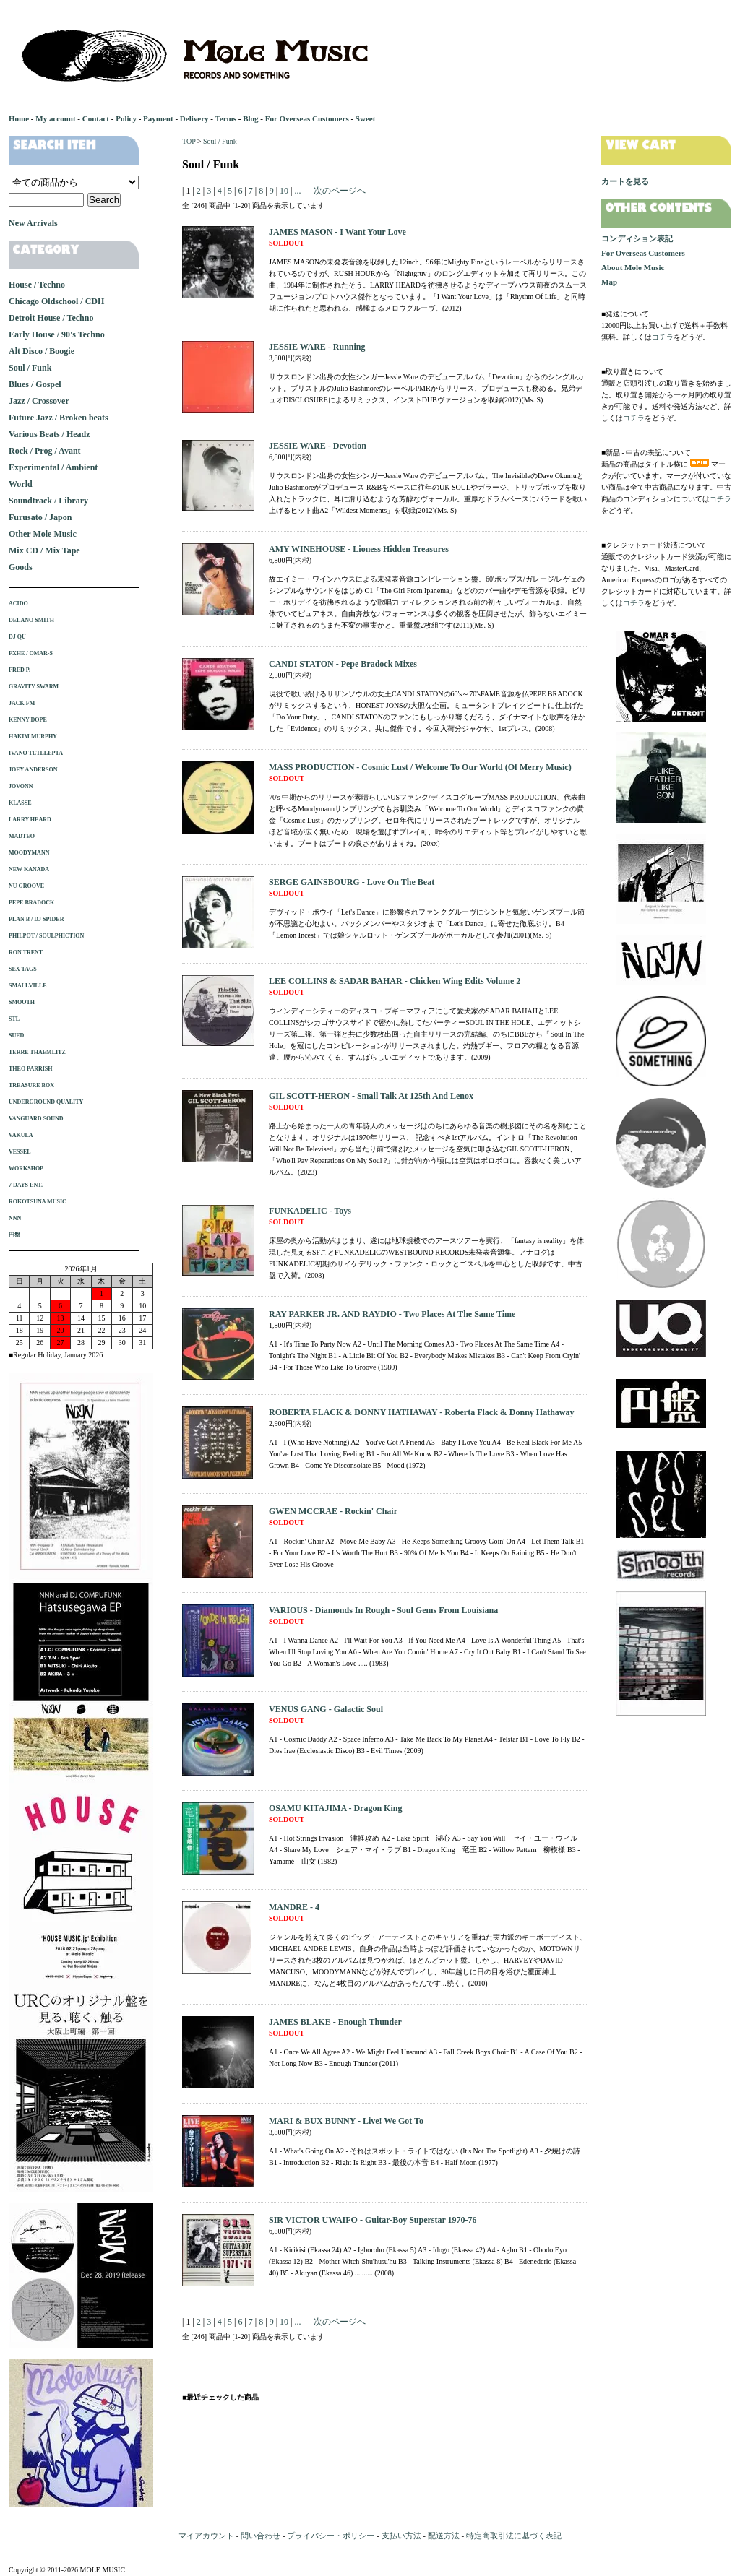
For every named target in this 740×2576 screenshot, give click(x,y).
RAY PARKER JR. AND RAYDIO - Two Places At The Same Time (392, 1314)
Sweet (366, 118)
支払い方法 (401, 2535)
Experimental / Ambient (53, 467)
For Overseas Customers (307, 118)
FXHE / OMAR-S (31, 653)
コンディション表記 (637, 238)
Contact (95, 118)
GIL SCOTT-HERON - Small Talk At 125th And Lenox (371, 1096)
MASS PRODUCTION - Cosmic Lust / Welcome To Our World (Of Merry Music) (420, 767)
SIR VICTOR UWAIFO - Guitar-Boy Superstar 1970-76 (373, 2220)
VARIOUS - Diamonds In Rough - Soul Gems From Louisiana (383, 1610)
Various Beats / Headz (49, 434)
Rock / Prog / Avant (45, 451)
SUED (16, 1035)
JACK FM (22, 703)
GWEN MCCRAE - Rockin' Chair (333, 1511)
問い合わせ (260, 2535)
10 (284, 191)
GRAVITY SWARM (34, 686)
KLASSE (20, 803)
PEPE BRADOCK (31, 902)
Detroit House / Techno (51, 318)
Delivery (194, 118)
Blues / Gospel (35, 384)
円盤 (14, 1235)
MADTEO (22, 836)
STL (14, 1019)
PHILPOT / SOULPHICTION (46, 936)
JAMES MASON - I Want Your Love (337, 232)
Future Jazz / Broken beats (58, 417)
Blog (250, 118)
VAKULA (21, 1135)
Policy (126, 118)
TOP (188, 141)
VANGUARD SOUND (36, 1118)
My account (55, 118)
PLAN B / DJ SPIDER (36, 919)
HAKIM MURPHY (33, 736)
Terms (225, 118)
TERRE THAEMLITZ (37, 1052)
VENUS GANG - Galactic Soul (326, 1709)
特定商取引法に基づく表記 (514, 2535)
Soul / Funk (220, 141)
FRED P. (19, 670)
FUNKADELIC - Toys (310, 1211)
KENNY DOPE (28, 720)
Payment (158, 118)
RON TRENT (26, 952)
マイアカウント (206, 2535)
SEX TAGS (23, 969)
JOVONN (21, 786)
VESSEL (20, 1152)
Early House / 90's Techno (57, 334)
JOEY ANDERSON (33, 769)
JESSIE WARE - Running (317, 347)
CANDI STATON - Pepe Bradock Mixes (343, 664)
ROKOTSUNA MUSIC (37, 1201)
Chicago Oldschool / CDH (56, 301)
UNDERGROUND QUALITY (46, 1102)
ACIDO (18, 603)
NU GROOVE (26, 886)
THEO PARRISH (31, 1069)
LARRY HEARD (30, 819)
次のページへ (340, 191)
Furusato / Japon (40, 517)
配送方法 (444, 2535)
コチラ (663, 337)
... (296, 191)
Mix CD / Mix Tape (44, 550)
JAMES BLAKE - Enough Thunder (335, 2022)
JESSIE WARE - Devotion (317, 446)
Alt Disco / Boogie (41, 351)
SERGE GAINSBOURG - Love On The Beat (351, 882)
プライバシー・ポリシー (330, 2535)
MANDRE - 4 (294, 1907)
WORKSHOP (26, 1168)
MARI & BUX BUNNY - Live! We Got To (346, 2121)
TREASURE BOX (31, 1085)
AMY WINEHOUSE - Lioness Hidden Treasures (359, 549)
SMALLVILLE (28, 985)
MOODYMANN (29, 853)
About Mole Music (632, 267)
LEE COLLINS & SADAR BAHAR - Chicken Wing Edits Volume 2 (394, 981)
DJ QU (17, 637)
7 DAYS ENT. (26, 1185)
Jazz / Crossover (39, 401)
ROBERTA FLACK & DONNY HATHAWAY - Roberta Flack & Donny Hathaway (421, 1412)
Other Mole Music (43, 534)
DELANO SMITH (31, 620)
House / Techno (37, 285)
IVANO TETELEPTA (36, 753)
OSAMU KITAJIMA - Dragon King (335, 1808)
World (21, 484)
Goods (21, 567)
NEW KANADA (29, 869)
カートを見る (625, 181)
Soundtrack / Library (48, 501)
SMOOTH (22, 1002)
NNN (15, 1218)
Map (609, 281)
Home (19, 118)
